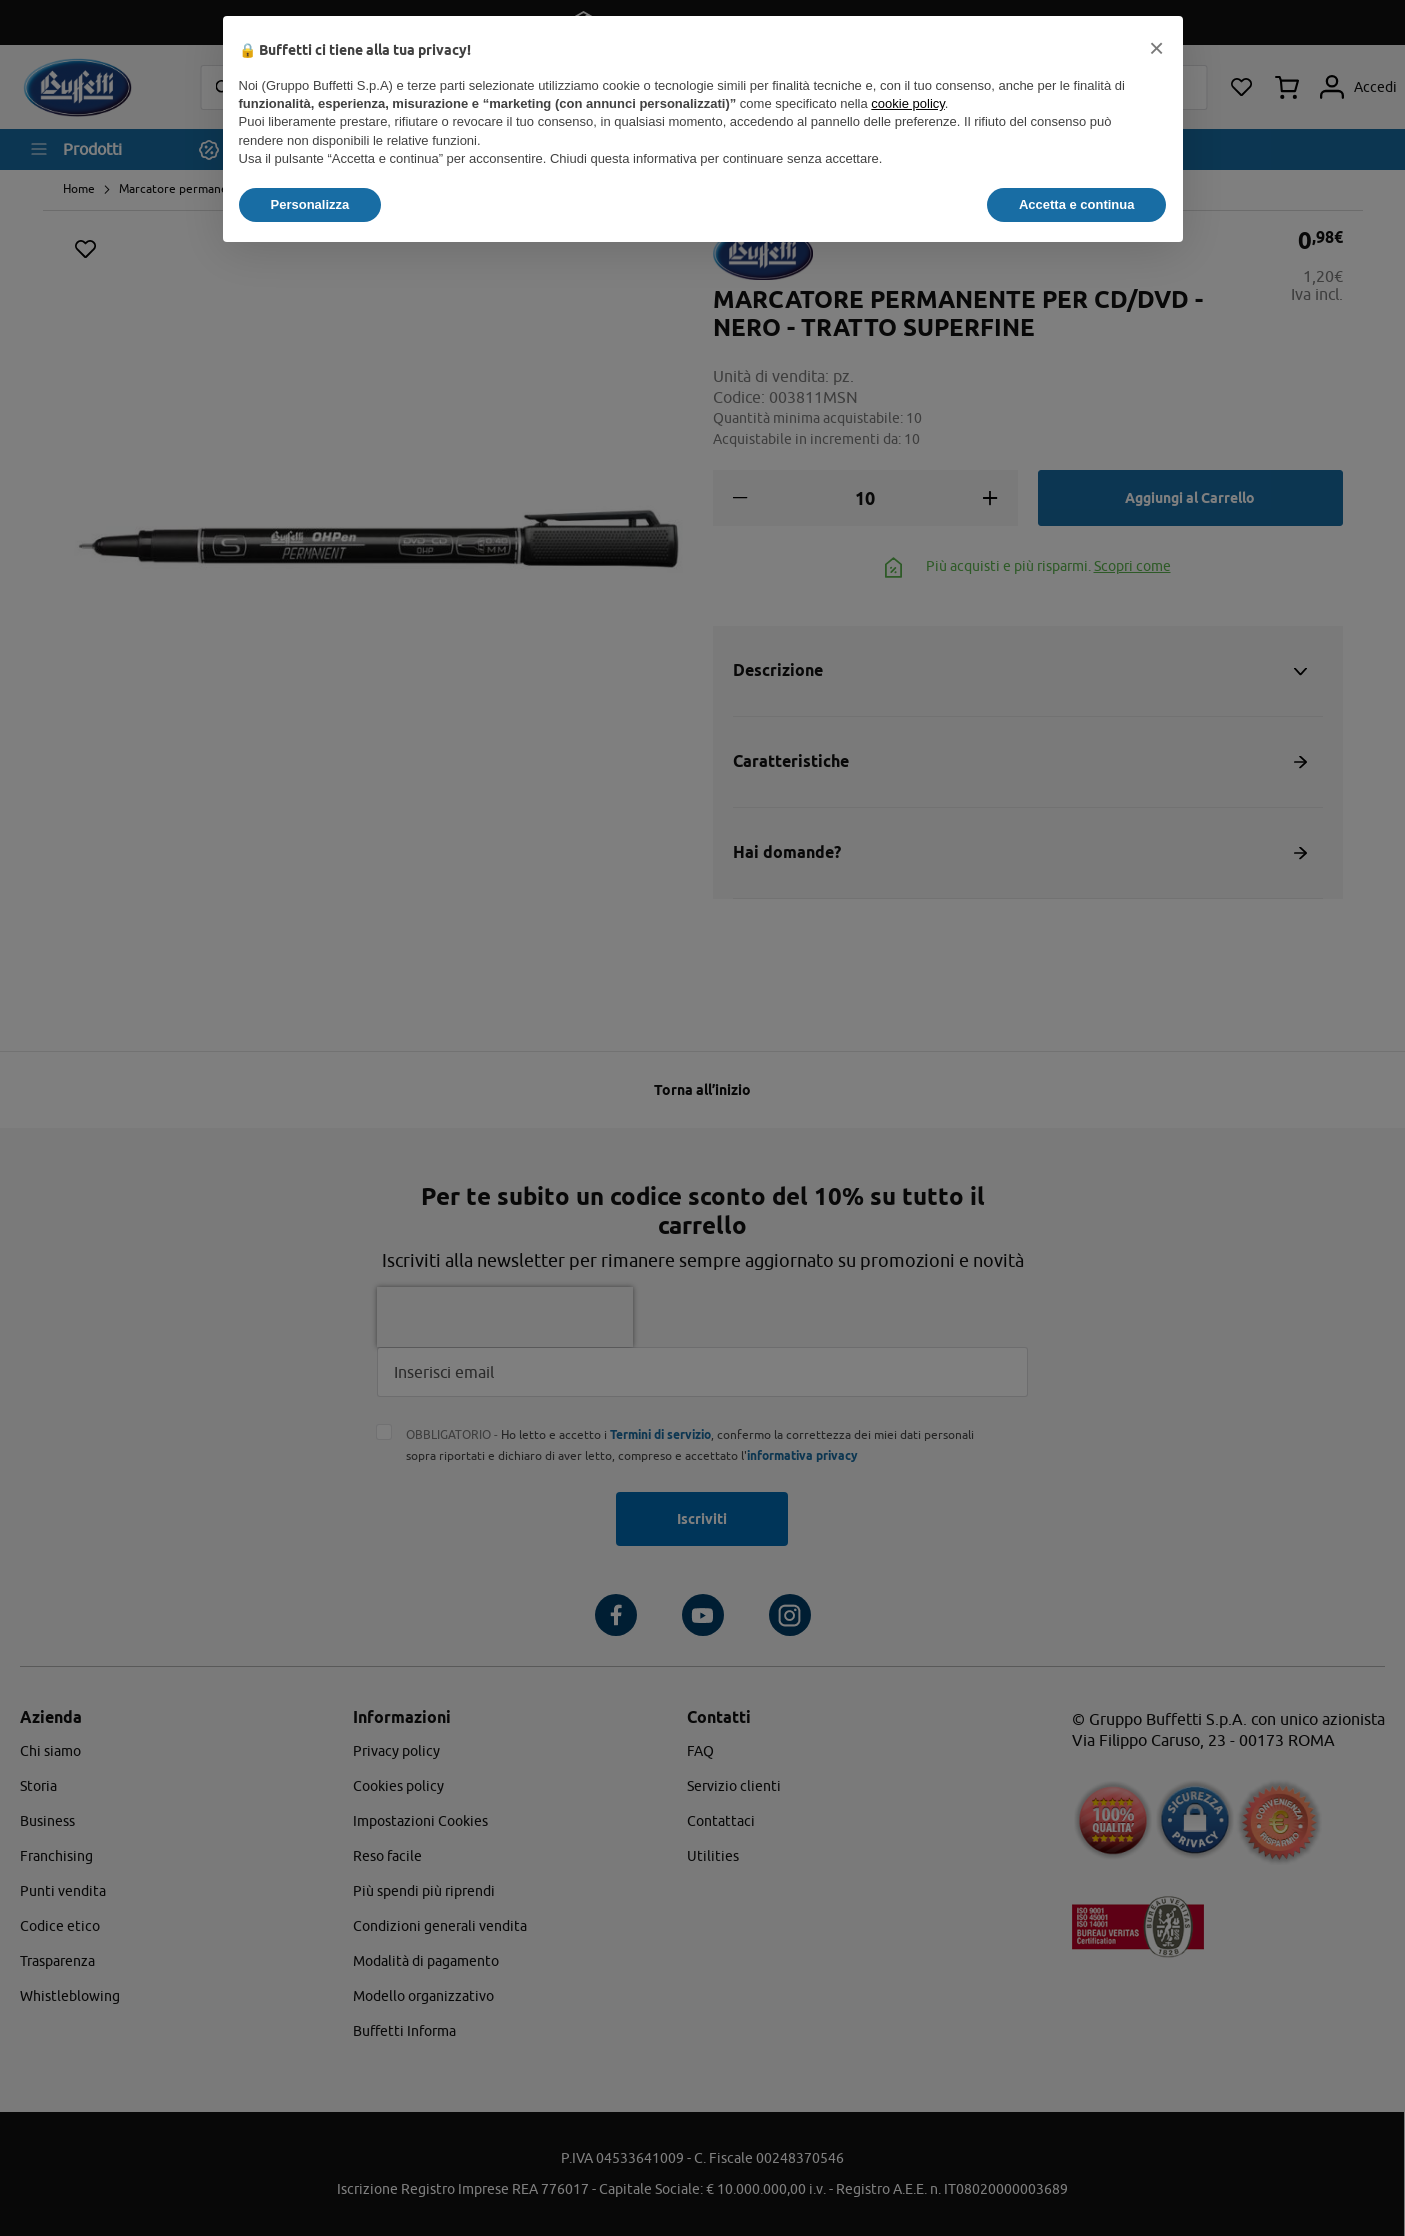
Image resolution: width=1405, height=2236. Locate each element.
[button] (1157, 48)
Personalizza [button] (310, 204)
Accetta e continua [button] (1077, 204)
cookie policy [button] (907, 103)
